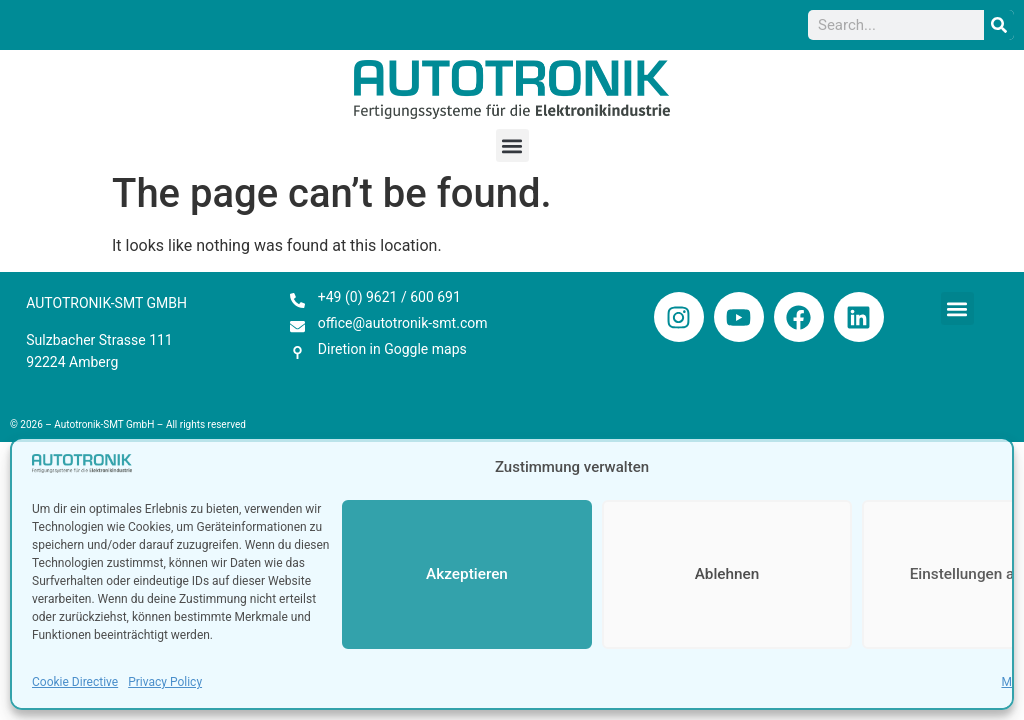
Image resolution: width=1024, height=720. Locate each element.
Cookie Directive (75, 682)
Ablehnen (726, 575)
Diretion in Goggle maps (392, 349)
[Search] (999, 25)
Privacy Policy (165, 682)
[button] (512, 145)
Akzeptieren (467, 575)
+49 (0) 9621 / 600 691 (389, 297)
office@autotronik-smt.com (403, 323)
